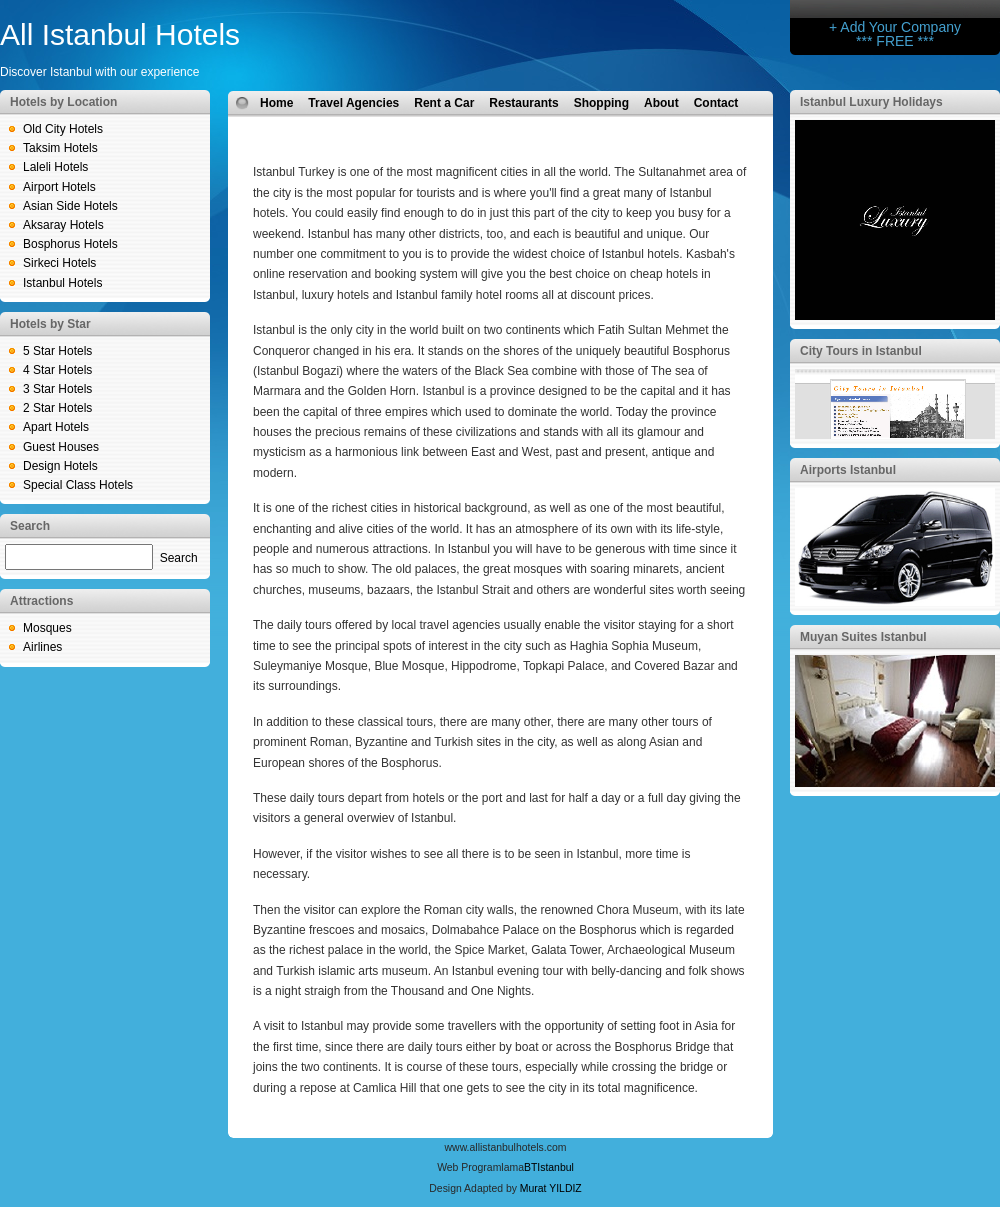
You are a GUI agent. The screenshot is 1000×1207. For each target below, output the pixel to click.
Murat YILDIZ (551, 1188)
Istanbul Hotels (62, 283)
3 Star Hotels (57, 389)
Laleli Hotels (55, 167)
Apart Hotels (56, 427)
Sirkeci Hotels (59, 263)
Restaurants (523, 103)
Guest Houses (61, 447)
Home (276, 103)
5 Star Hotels (57, 351)
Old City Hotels (63, 129)
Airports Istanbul (848, 470)
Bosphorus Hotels (70, 244)
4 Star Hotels (57, 370)
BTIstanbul (549, 1167)
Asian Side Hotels (70, 206)
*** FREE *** (895, 41)
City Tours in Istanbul (861, 351)
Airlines (42, 647)
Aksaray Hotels (63, 225)
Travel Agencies (353, 103)
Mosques (47, 628)
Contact (716, 103)
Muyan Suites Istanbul (863, 637)
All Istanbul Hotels (120, 34)
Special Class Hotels (78, 485)
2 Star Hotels (57, 408)
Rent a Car (444, 103)
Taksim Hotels (60, 148)
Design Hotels (60, 466)
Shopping (601, 103)
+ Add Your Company (895, 27)
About (661, 103)
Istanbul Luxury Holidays (871, 102)
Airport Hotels (59, 187)
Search (179, 558)
